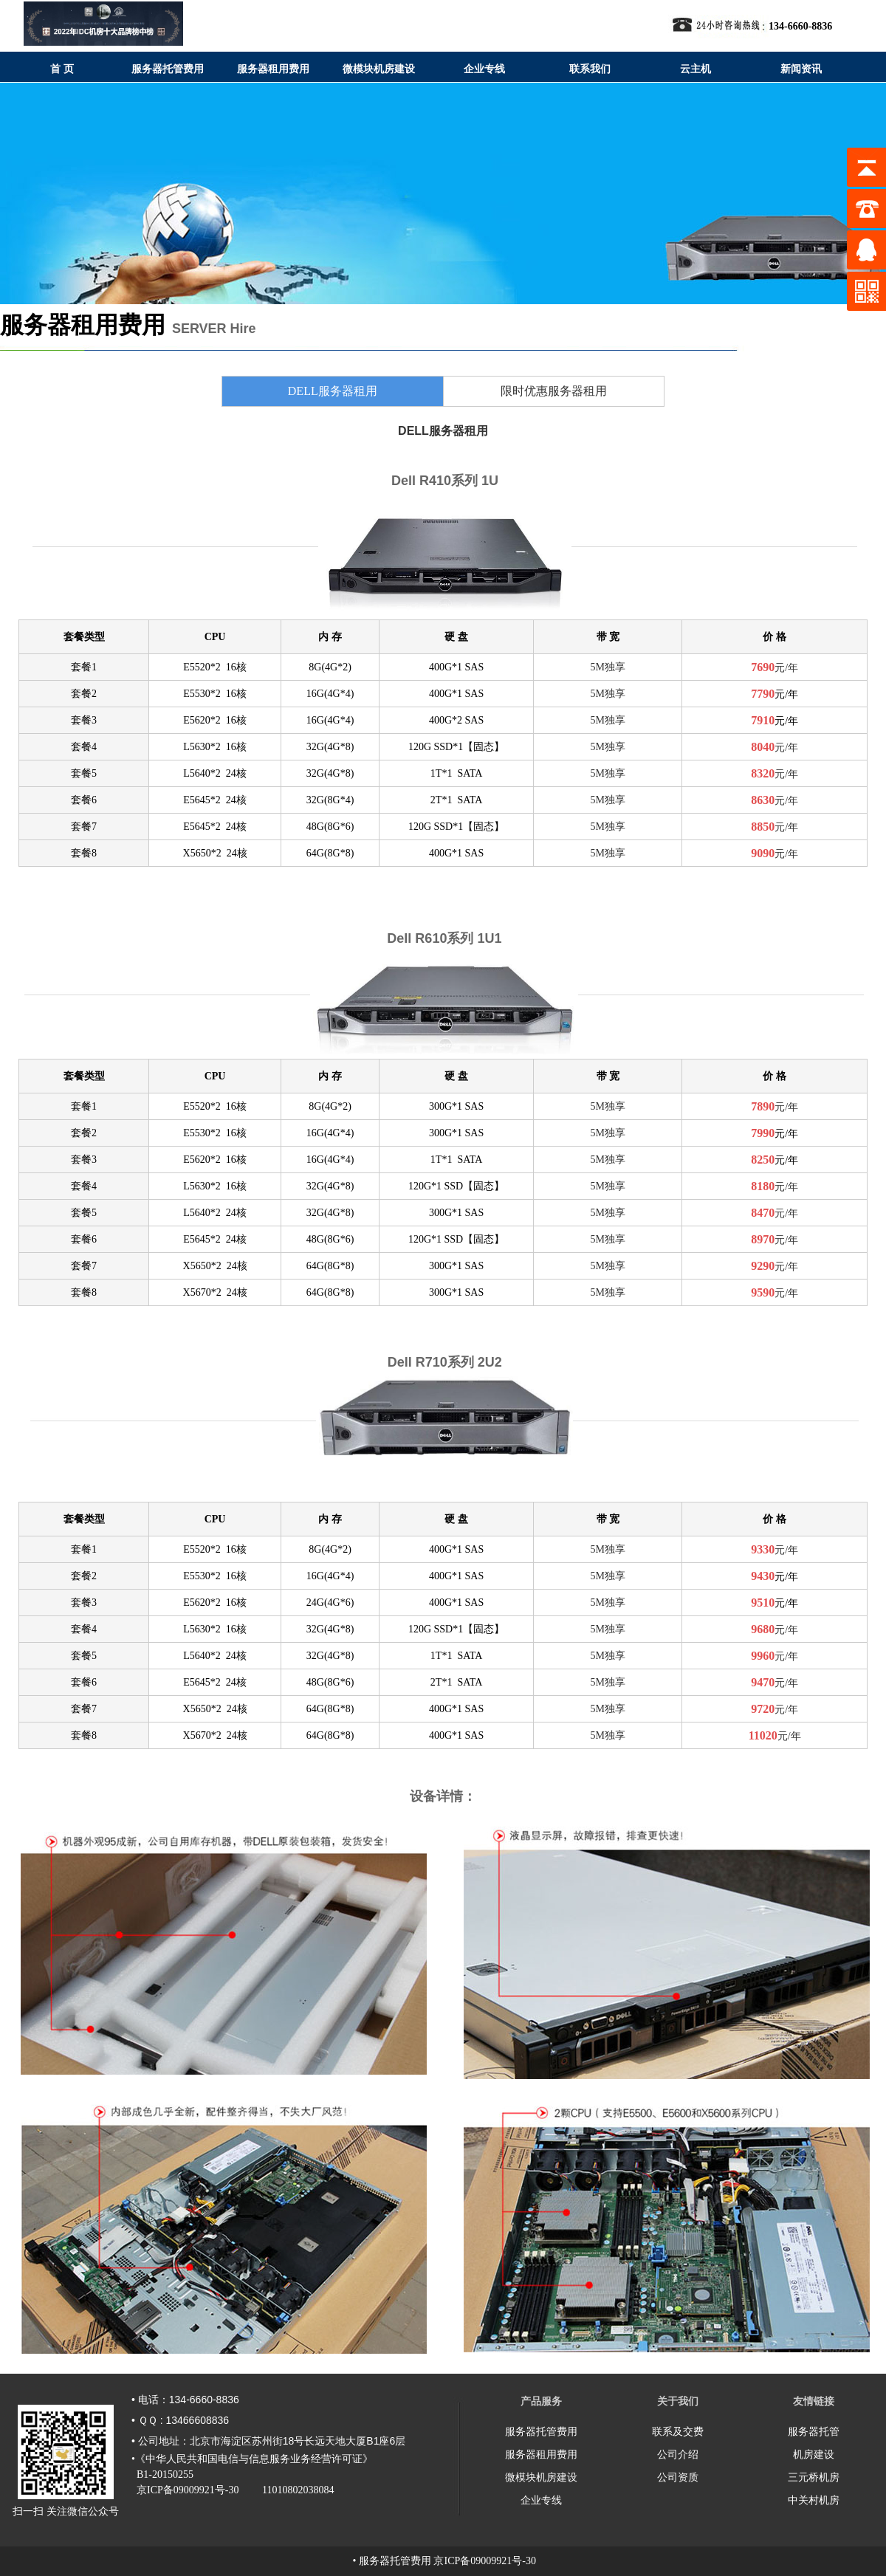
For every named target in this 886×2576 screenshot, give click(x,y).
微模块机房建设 (541, 2477)
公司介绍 (677, 2454)
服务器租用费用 (541, 2454)
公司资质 (677, 2477)
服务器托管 (813, 2431)
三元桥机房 (813, 2477)
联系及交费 (678, 2431)
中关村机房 (813, 2500)
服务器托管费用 (541, 2431)
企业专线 (541, 2500)
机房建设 (813, 2454)
